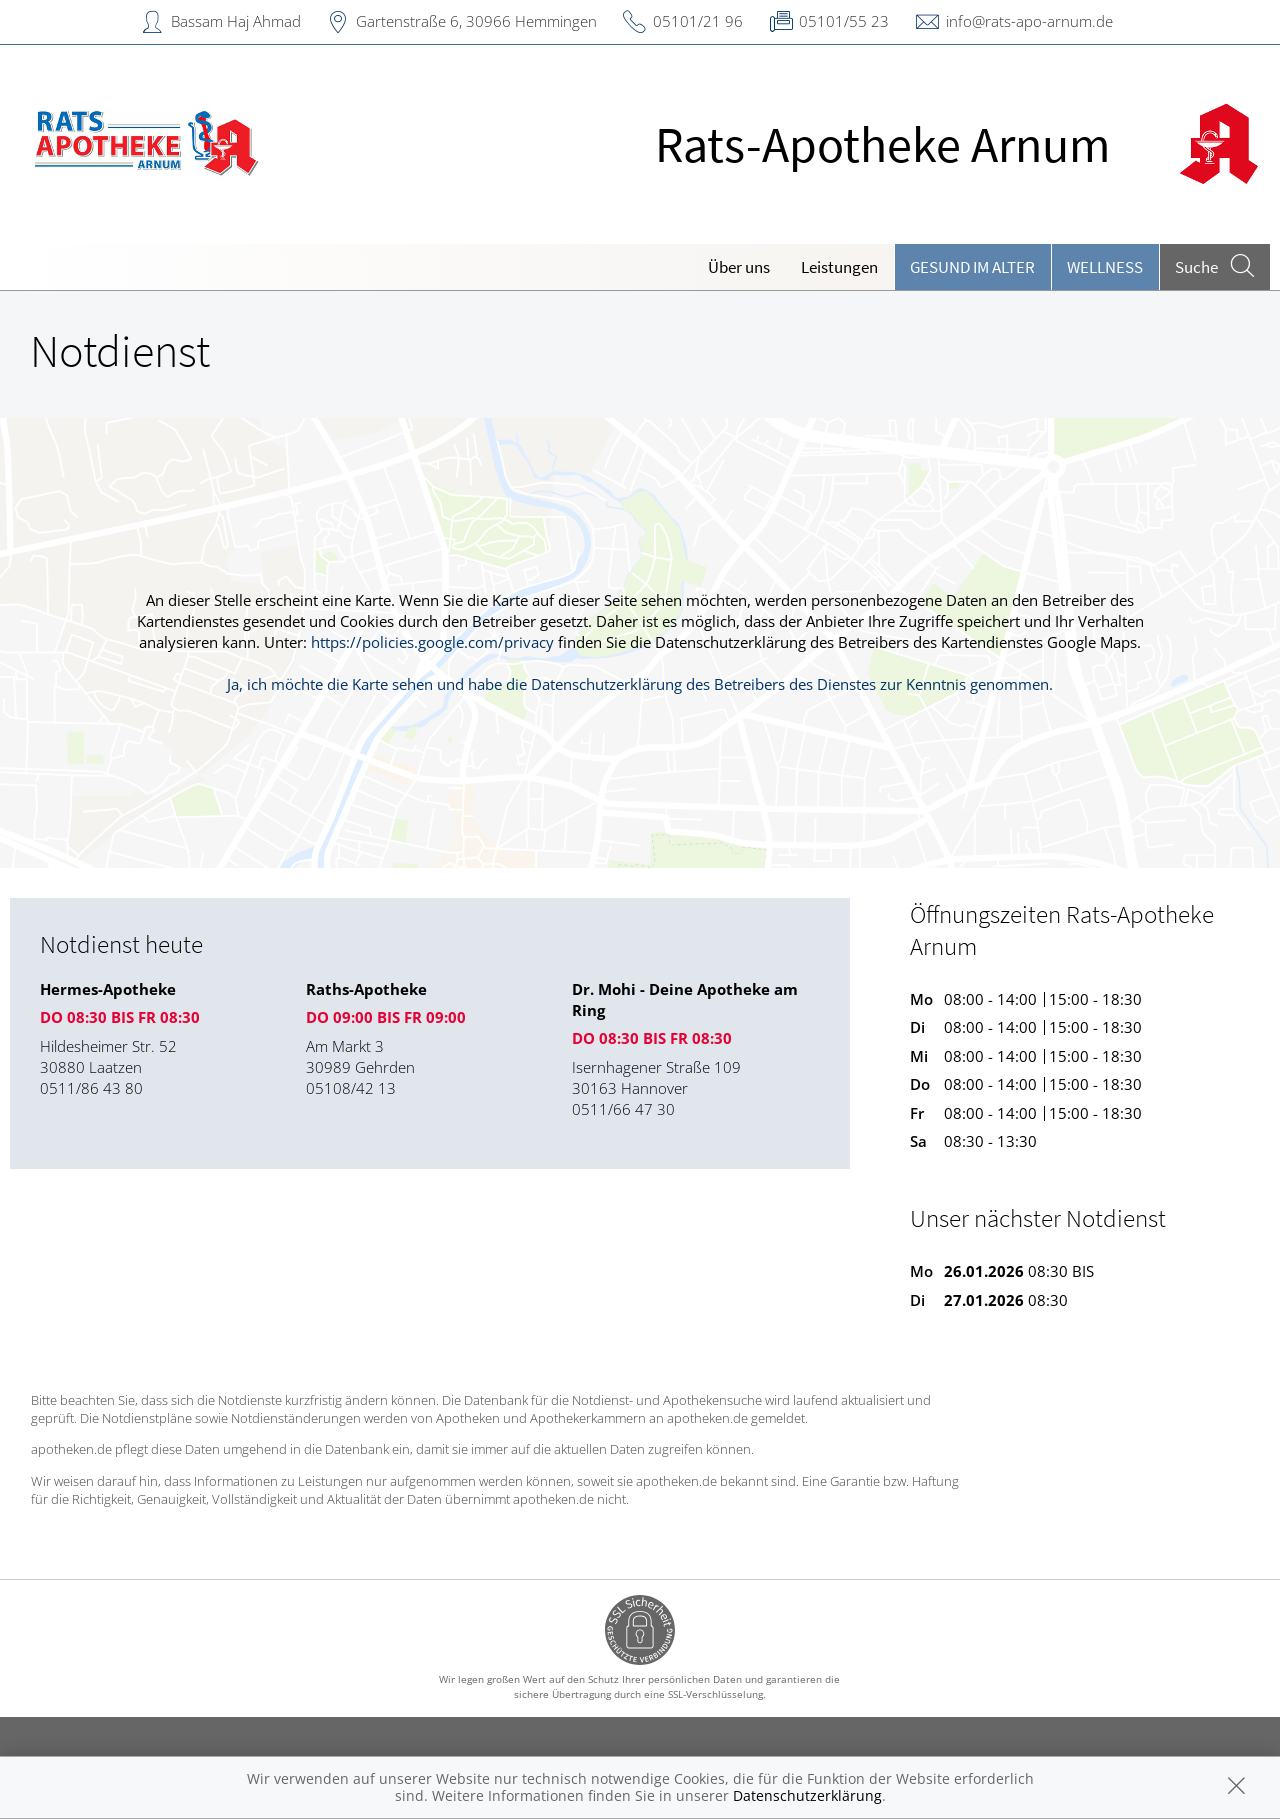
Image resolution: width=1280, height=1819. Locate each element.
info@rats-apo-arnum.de (1029, 21)
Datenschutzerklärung (807, 1795)
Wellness (1105, 267)
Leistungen (839, 267)
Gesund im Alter (972, 267)
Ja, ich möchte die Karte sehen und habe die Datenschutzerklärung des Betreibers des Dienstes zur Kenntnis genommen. (640, 684)
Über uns (739, 267)
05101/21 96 (698, 21)
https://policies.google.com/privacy (432, 642)
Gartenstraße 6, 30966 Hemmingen (476, 21)
